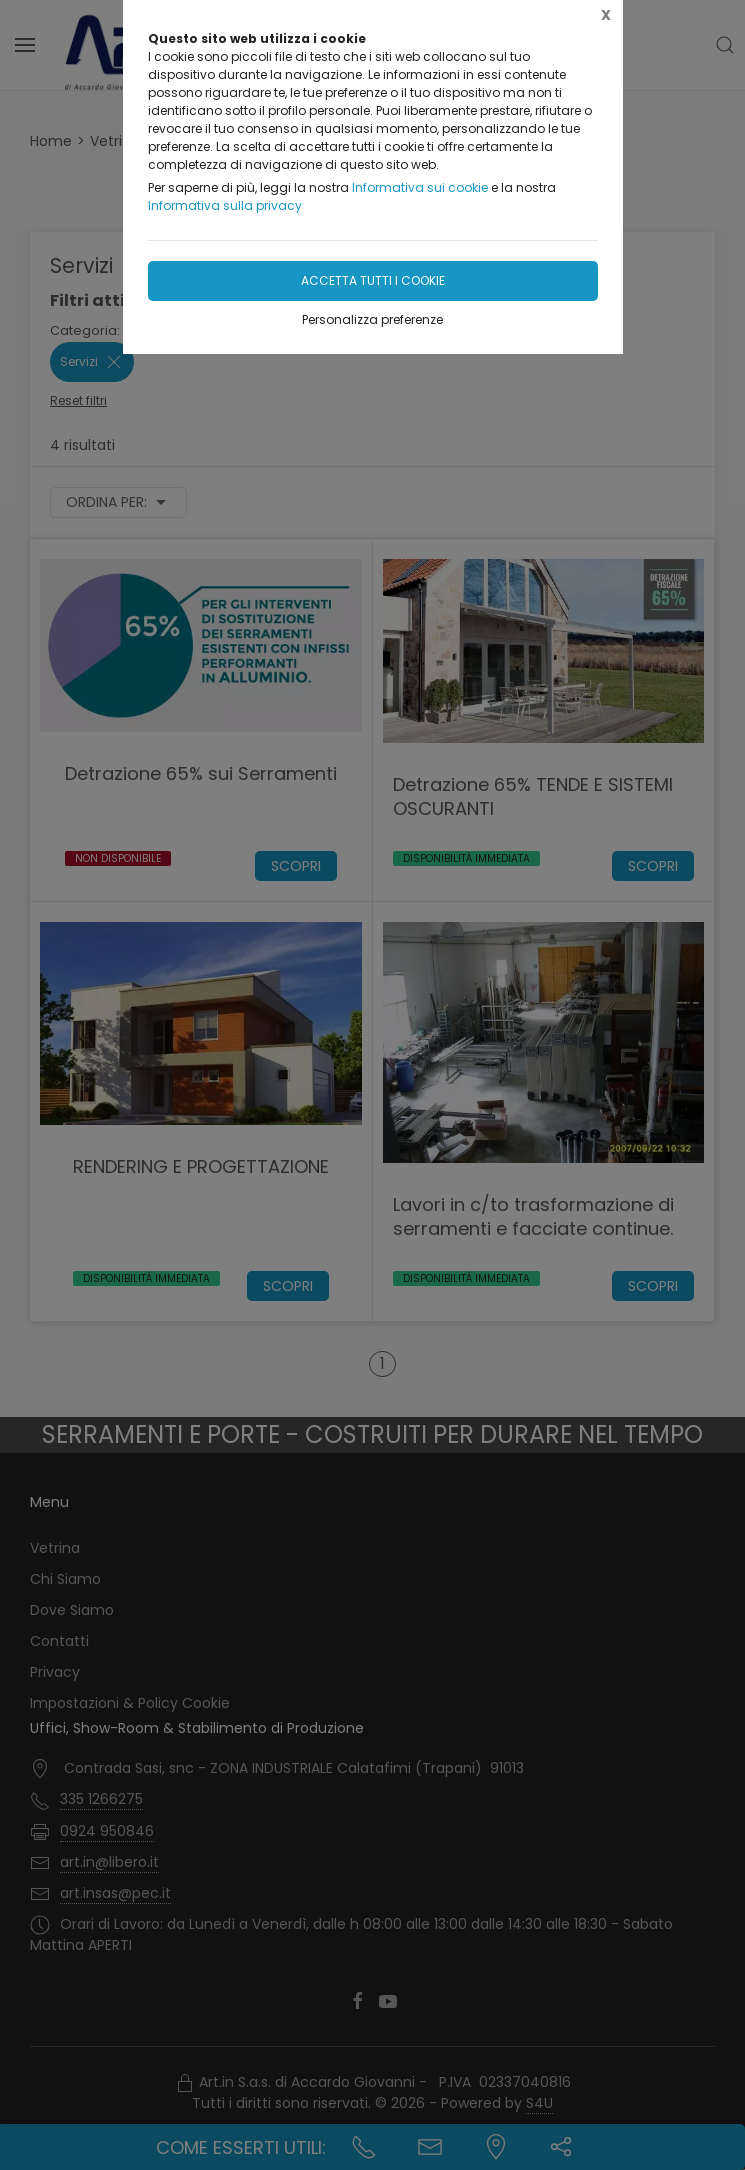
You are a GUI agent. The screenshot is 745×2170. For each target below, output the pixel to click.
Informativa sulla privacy (225, 205)
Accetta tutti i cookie (373, 280)
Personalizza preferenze (372, 319)
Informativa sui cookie (420, 187)
